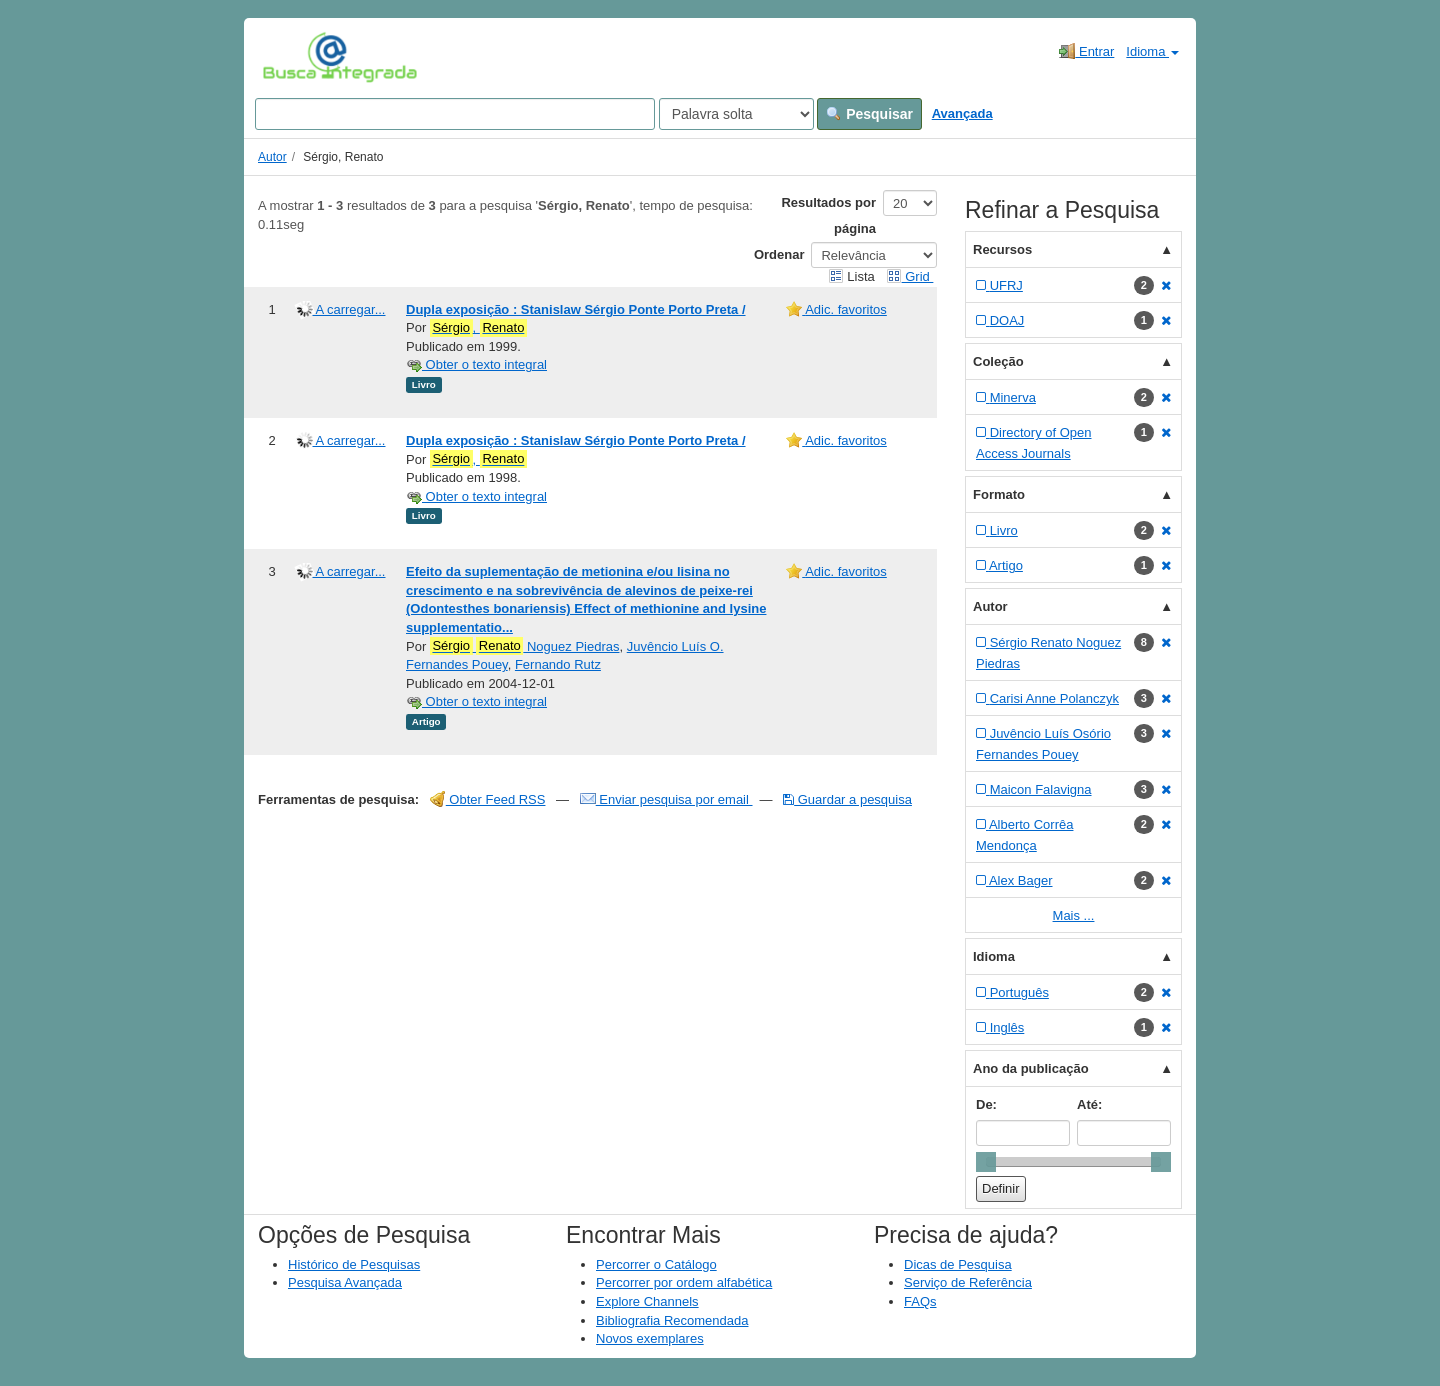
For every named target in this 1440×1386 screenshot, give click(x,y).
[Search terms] (455, 114)
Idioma (1152, 51)
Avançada (962, 113)
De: (986, 1104)
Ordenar (779, 254)
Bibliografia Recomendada (672, 1320)
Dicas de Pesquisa (958, 1264)
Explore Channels (647, 1301)
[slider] (986, 1162)
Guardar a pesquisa (847, 799)
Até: (1089, 1104)
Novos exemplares (650, 1338)
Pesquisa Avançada (345, 1282)
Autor (272, 157)
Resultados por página (828, 215)
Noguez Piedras (525, 646)
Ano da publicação (1031, 1068)
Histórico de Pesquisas (354, 1264)
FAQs (920, 1301)
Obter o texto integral (476, 364)
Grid (910, 276)
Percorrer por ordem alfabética (684, 1282)
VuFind (293, 57)
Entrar (1086, 51)
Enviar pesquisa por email (666, 799)
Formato (999, 494)
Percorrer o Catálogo (656, 1264)
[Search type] (736, 114)
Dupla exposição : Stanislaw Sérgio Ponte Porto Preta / (576, 309)
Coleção (998, 361)
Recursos (1002, 249)
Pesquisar (869, 114)
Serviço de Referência (968, 1282)
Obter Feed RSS (488, 799)
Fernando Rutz (558, 664)
